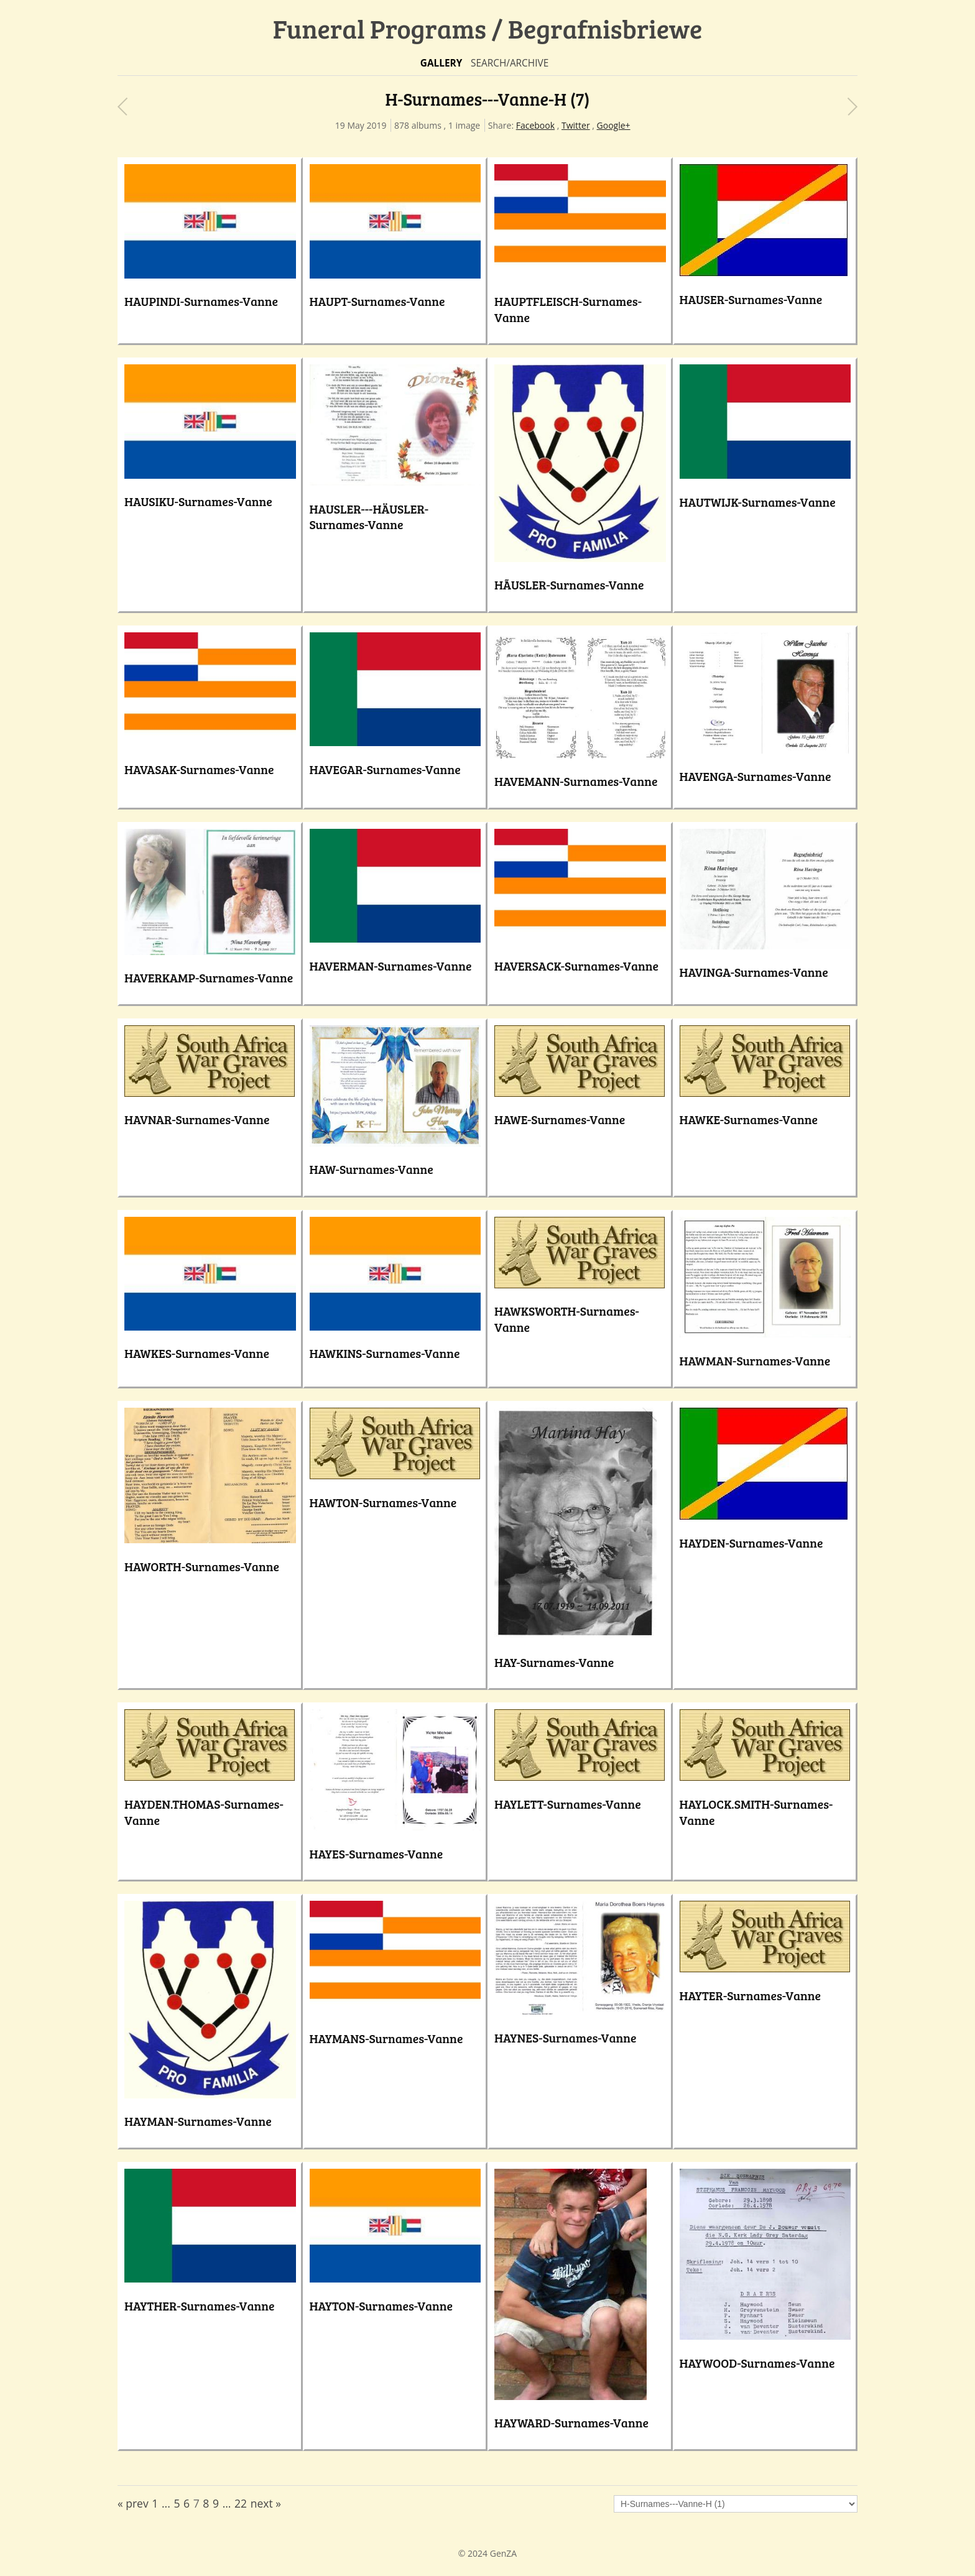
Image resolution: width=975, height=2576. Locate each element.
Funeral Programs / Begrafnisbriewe (488, 28)
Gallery (441, 63)
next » (266, 2503)
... (166, 2503)
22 (240, 2503)
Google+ (614, 125)
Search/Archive (509, 63)
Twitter (575, 125)
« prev (133, 2503)
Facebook (535, 125)
